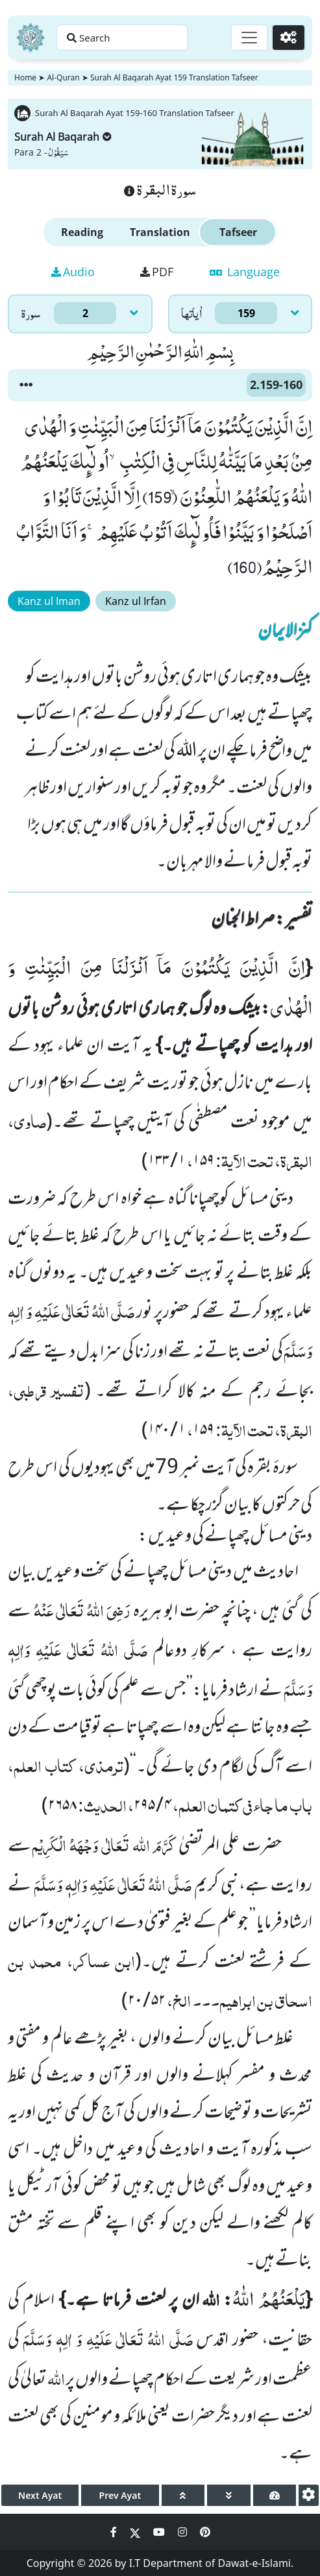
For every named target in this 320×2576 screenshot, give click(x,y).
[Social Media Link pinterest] (205, 2532)
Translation (160, 232)
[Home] (30, 37)
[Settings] (288, 37)
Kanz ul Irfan (135, 601)
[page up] (183, 2495)
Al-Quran (63, 77)
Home (25, 77)
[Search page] (122, 37)
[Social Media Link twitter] (136, 2532)
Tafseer (238, 232)
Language (245, 271)
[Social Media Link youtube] (160, 2532)
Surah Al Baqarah (63, 137)
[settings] (308, 2495)
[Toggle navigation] (249, 37)
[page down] (229, 2495)
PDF (156, 271)
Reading (82, 232)
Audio (73, 271)
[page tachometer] (275, 2495)
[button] (26, 385)
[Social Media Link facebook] (114, 2532)
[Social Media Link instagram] (184, 2532)
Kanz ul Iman (49, 601)
